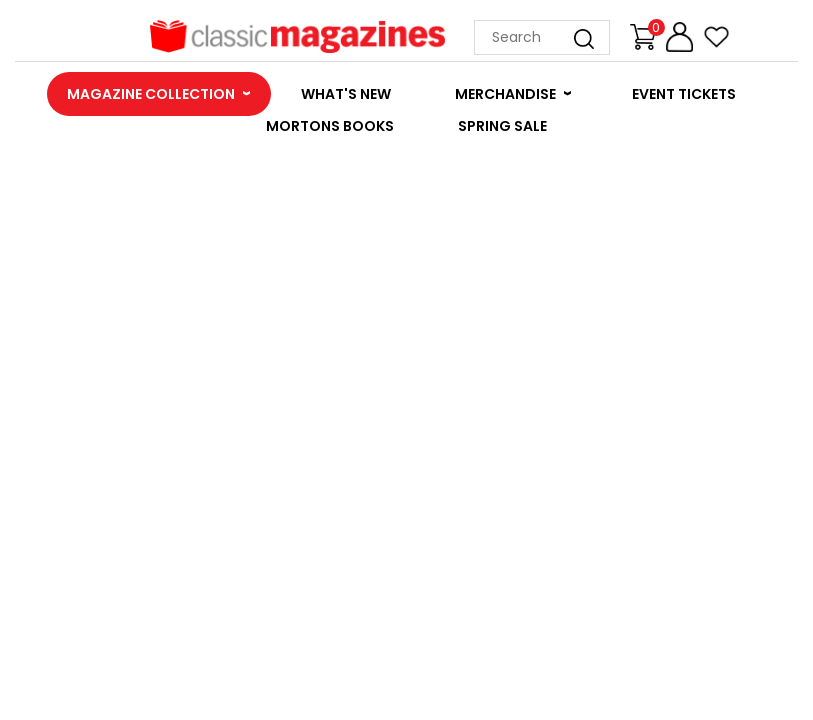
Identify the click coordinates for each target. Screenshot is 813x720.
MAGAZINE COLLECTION (151, 94)
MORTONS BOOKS (330, 126)
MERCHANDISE (505, 94)
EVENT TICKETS (684, 94)
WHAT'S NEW (346, 94)
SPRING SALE (502, 126)
